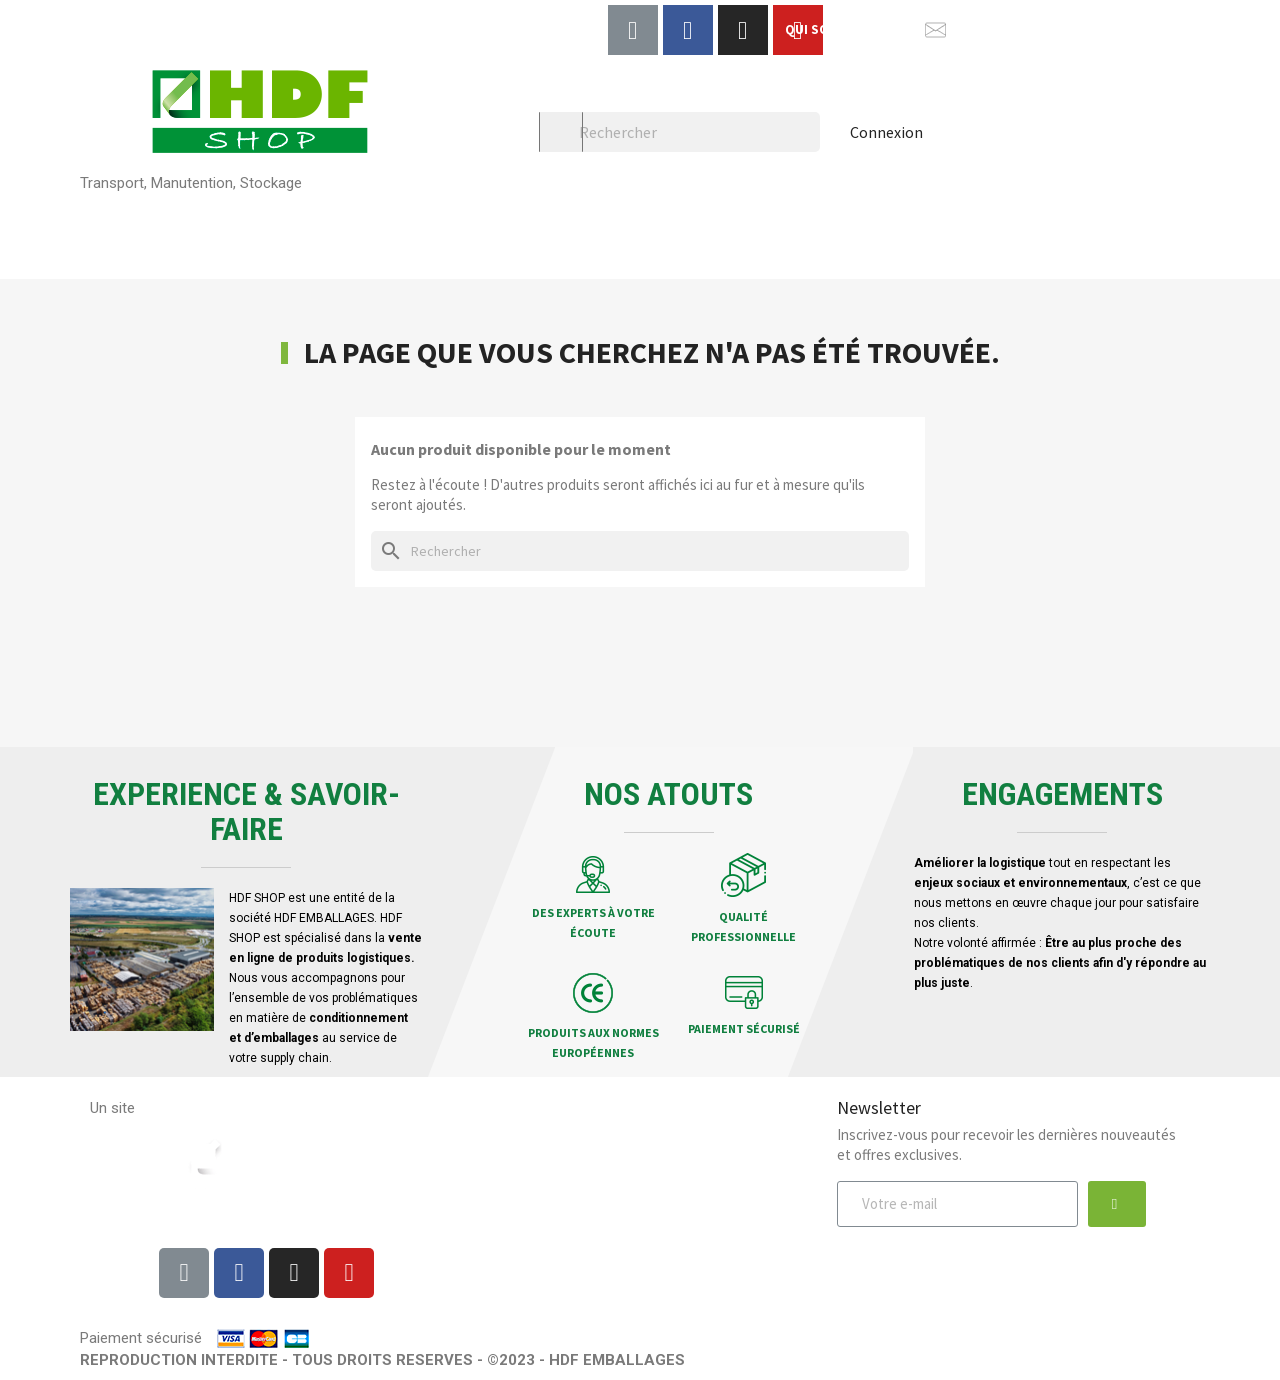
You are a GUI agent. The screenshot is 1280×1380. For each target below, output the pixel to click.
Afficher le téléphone (1112, 29)
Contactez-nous (681, 1256)
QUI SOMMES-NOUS (845, 29)
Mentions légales (682, 1136)
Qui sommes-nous (682, 1162)
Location (210, 255)
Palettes (114, 222)
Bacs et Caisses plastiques (760, 222)
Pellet (106, 255)
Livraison (495, 1136)
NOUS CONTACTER (977, 29)
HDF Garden (1061, 222)
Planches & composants (526, 222)
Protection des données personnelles (682, 1209)
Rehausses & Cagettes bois (292, 222)
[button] (1117, 1204)
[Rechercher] (679, 132)
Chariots (938, 222)
